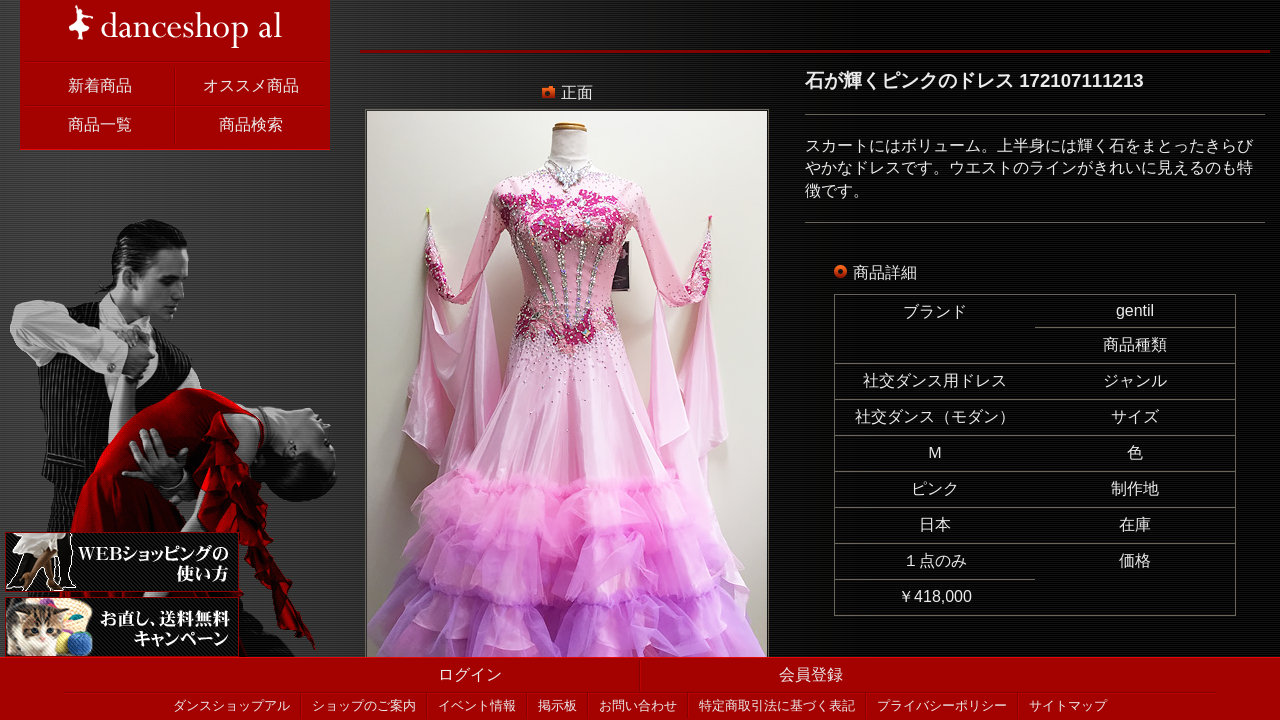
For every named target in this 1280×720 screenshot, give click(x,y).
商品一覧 (100, 124)
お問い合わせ (638, 705)
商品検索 (251, 124)
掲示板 (557, 705)
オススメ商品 (251, 85)
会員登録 (811, 674)
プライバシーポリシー (942, 705)
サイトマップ (1068, 705)
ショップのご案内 (364, 705)
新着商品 (100, 85)
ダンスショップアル (231, 705)
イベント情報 (477, 705)
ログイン (470, 674)
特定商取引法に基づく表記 (777, 705)
